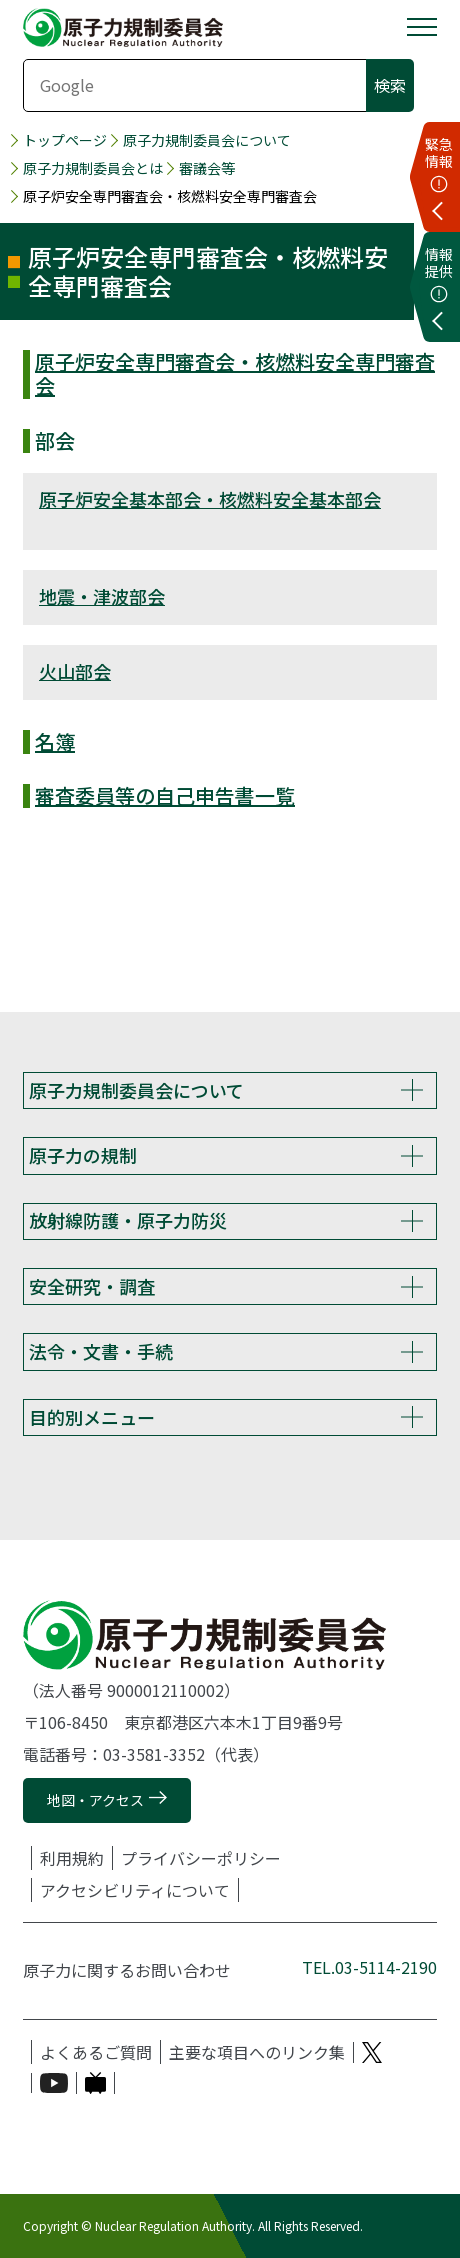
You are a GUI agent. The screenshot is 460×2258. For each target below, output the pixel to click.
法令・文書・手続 (101, 1351)
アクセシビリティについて (135, 1890)
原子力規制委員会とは (93, 168)
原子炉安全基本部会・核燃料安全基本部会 (210, 499)
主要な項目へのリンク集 (257, 2052)
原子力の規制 (83, 1155)
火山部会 (75, 671)
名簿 (55, 741)
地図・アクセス (95, 1800)
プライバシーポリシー (201, 1858)
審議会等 (207, 168)
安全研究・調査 (92, 1286)
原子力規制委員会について (207, 140)
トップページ (65, 140)
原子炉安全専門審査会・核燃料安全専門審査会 (235, 373)
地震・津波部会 (102, 596)
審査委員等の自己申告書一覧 (165, 795)
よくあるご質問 (96, 2052)
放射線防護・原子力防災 (128, 1220)
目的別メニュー (92, 1417)
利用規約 (72, 1858)
